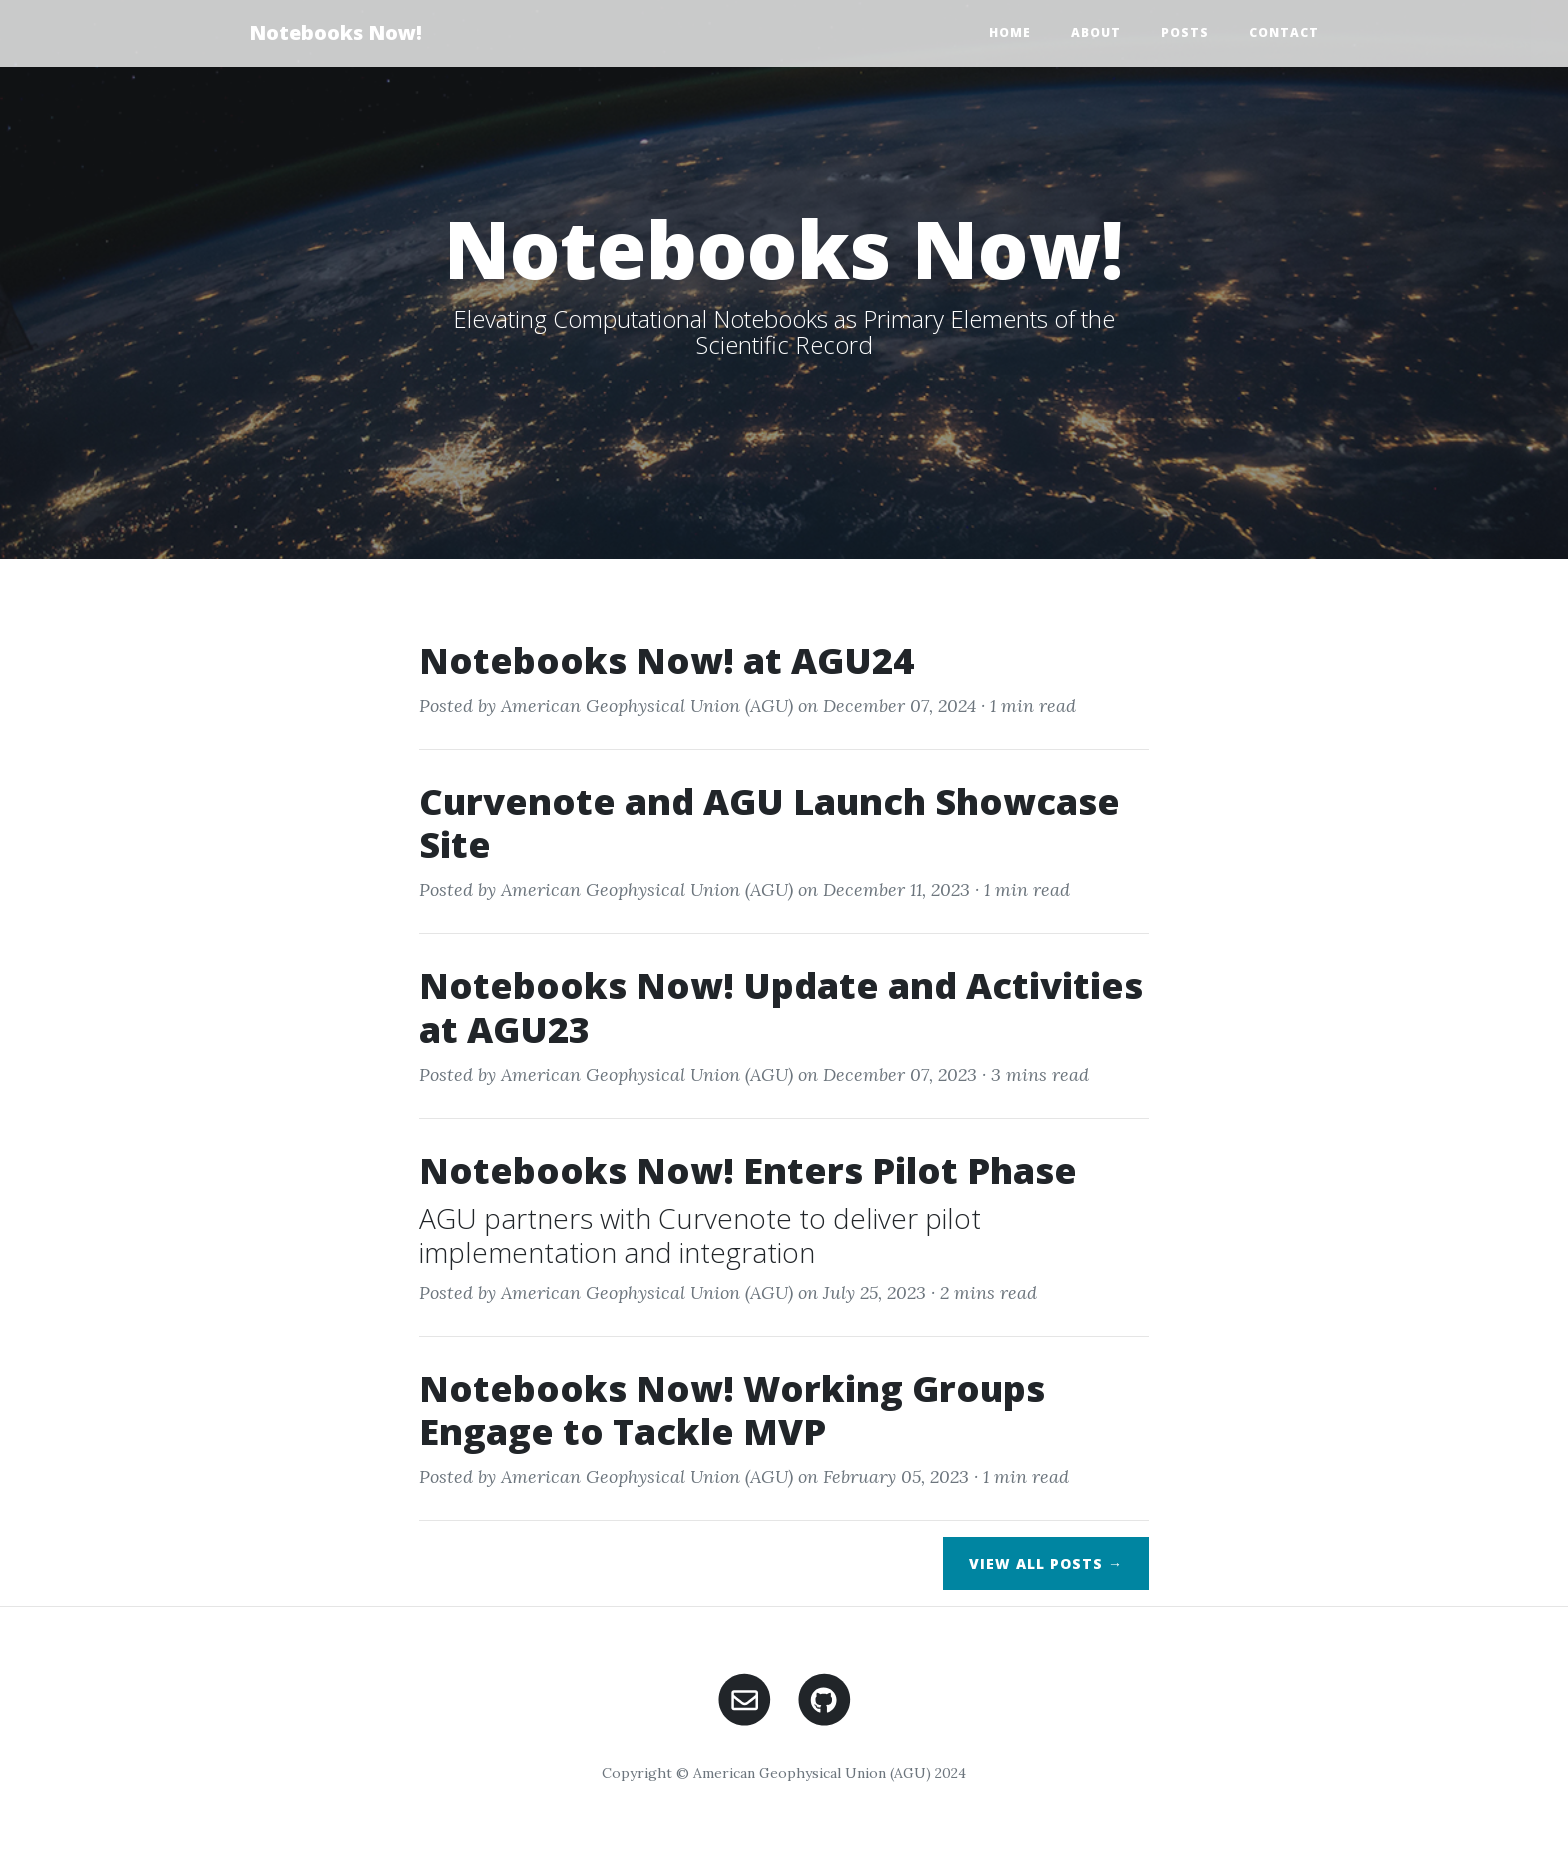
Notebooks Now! (335, 32)
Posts (1185, 32)
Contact (1284, 32)
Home (1010, 32)
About (1096, 32)
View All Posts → (1046, 1563)
